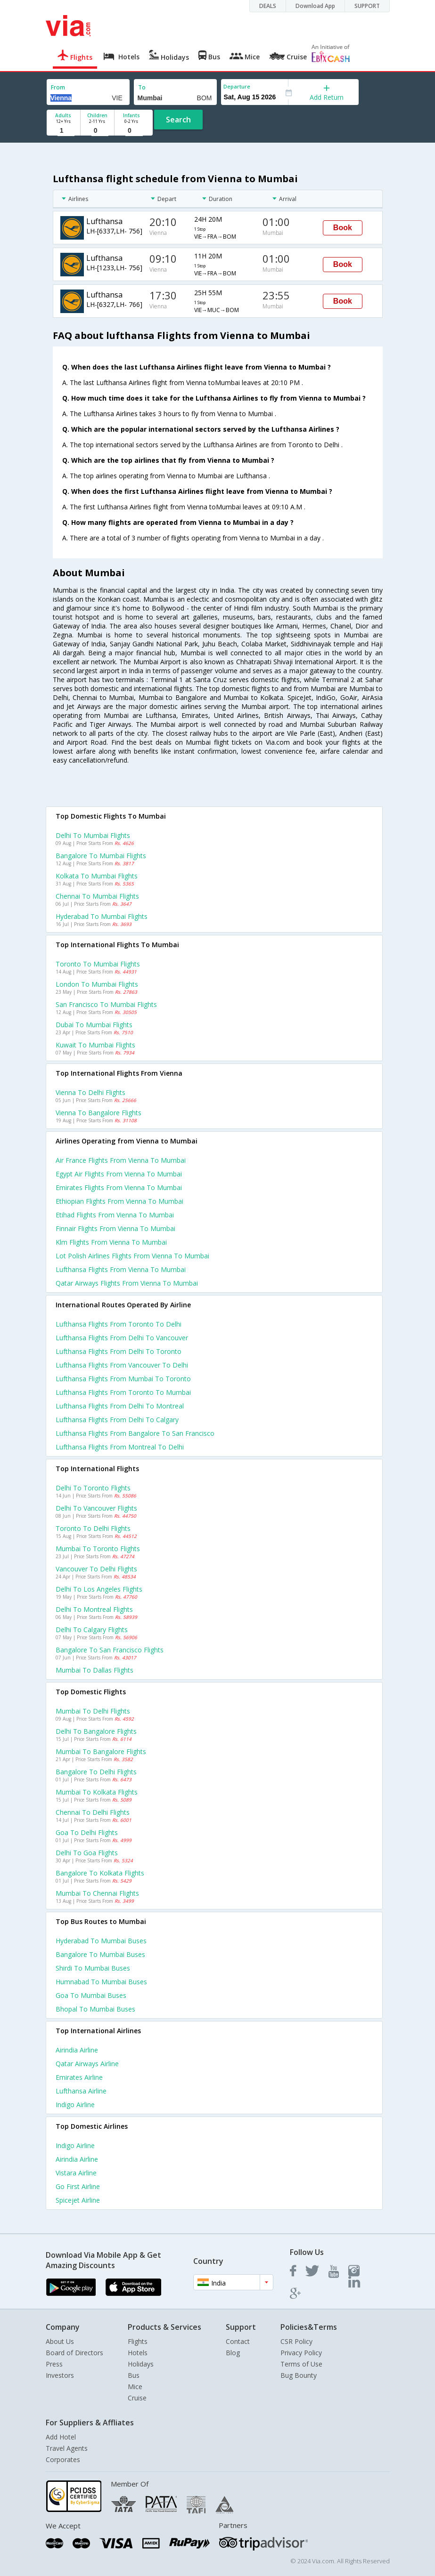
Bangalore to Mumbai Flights (101, 855)
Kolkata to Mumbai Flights (97, 875)
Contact (238, 2341)
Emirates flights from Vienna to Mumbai (119, 1187)
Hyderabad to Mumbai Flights (102, 916)
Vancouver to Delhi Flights (96, 1568)
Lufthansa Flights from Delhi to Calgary (117, 1419)
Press (54, 2363)
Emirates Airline (79, 2077)
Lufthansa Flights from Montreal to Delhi (120, 1446)
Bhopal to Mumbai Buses (95, 2008)
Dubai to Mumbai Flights (94, 1024)
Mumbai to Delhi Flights (93, 1711)
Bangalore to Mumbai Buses (100, 1954)
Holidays (141, 2363)
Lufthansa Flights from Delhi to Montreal (120, 1405)
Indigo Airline (75, 2104)
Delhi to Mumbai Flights (93, 835)
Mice (135, 2386)
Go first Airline (78, 2186)
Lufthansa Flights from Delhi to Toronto (118, 1351)
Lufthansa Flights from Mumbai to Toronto (123, 1378)
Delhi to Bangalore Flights (96, 1731)
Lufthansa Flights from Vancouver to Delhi (122, 1364)
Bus (134, 2375)
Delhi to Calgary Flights (92, 1629)
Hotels (138, 2352)
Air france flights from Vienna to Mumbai (121, 1160)
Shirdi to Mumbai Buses (93, 1968)
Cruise (137, 2397)
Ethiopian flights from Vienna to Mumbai (119, 1201)
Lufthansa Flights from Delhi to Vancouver (122, 1337)
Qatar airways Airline (87, 2063)
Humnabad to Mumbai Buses (101, 1981)
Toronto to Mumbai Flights (98, 963)
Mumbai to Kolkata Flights (97, 1791)
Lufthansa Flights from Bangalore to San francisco (135, 1433)
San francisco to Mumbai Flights (106, 1004)
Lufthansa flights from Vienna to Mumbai (121, 1269)
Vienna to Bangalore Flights (98, 1112)
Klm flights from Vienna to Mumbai (111, 1242)
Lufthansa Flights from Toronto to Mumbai (123, 1392)
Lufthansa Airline (81, 2090)
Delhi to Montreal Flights (94, 1609)
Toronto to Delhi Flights (93, 1528)
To (142, 87)
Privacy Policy (301, 2352)
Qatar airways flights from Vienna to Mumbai (127, 1283)
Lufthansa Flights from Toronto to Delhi (118, 1324)
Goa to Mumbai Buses (91, 1995)
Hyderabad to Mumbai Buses (101, 1940)
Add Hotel (61, 2436)
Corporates (63, 2459)
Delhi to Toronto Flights (93, 1487)
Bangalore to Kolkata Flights (100, 1872)
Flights (138, 2341)
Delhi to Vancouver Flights (96, 1508)
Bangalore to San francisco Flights (110, 1649)
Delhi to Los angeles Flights (99, 1589)
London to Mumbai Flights (97, 984)
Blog (233, 2352)
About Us (60, 2341)
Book (342, 228)
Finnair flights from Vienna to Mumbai (115, 1228)
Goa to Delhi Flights (87, 1832)
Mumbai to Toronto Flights (98, 1548)
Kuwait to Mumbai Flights (95, 1044)
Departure (236, 86)
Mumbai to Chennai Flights (97, 1893)
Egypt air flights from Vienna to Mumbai (119, 1173)
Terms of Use (301, 2363)
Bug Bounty (298, 2375)
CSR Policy (296, 2341)
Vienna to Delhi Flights (90, 1092)
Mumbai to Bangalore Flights (101, 1751)
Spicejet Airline (78, 2200)
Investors (60, 2375)
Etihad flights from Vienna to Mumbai (115, 1214)
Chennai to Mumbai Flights (97, 896)
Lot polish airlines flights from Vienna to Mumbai (132, 1255)
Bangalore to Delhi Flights (96, 1771)
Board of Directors (74, 2352)
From (58, 87)
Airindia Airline (77, 2049)
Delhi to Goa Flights (87, 1852)
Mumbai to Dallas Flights (94, 1670)
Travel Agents (67, 2448)
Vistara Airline (76, 2172)
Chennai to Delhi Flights (93, 1812)
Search (178, 119)
